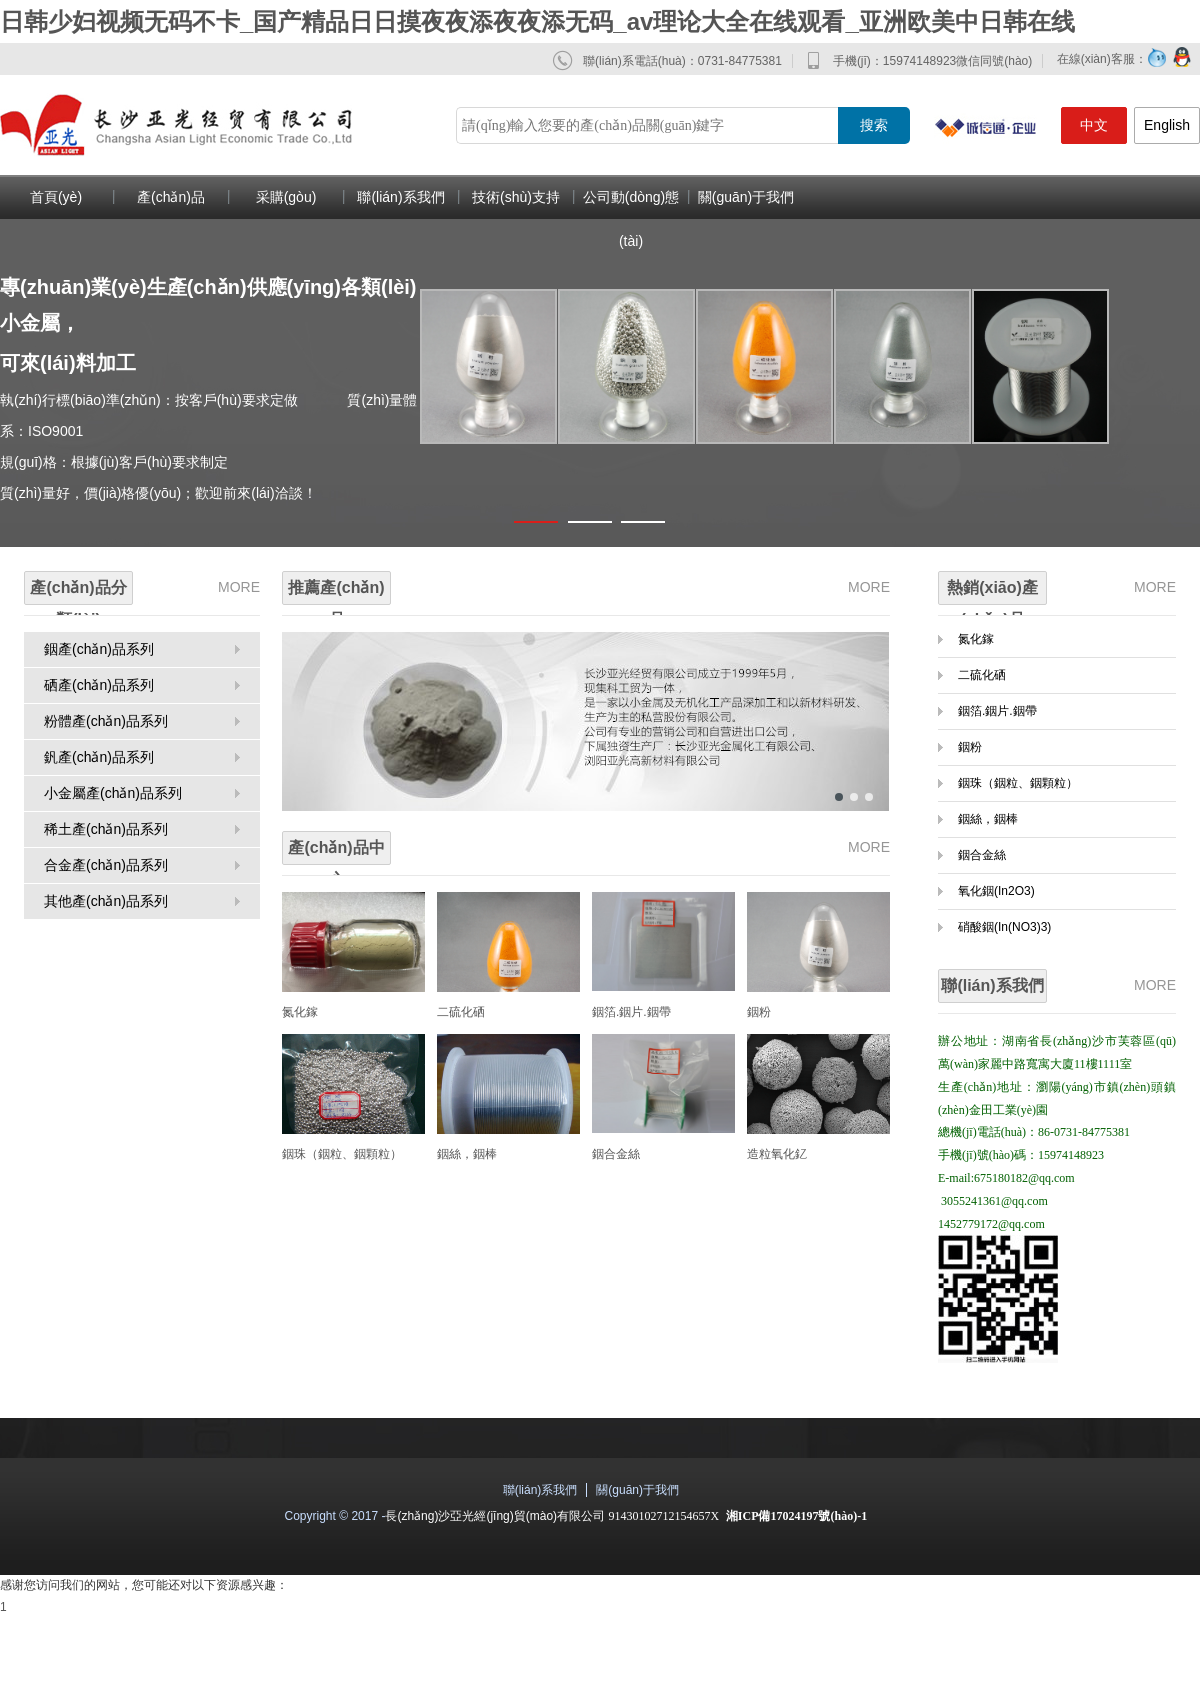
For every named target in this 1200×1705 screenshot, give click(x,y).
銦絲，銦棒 (988, 819)
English (1167, 125)
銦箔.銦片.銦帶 (631, 1012)
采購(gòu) (286, 197)
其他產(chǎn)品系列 (106, 901)
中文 (1094, 125)
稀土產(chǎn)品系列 (106, 829)
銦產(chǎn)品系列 (99, 649)
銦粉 (759, 1012)
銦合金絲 (616, 1154)
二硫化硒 (461, 1012)
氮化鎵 (300, 1012)
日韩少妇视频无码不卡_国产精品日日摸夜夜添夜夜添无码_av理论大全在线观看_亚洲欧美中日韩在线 (537, 21)
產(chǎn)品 (171, 197)
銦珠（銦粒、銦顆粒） (342, 1154)
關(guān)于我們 (746, 197)
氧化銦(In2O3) (996, 891)
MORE (239, 587)
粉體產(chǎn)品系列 (106, 721)
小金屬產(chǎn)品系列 (113, 793)
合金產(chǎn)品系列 (106, 865)
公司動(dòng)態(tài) (631, 219)
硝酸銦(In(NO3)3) (1004, 927)
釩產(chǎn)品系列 (99, 757)
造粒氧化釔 (777, 1154)
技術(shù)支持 (516, 197)
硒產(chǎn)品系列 (99, 685)
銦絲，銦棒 (467, 1154)
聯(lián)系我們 (400, 197)
